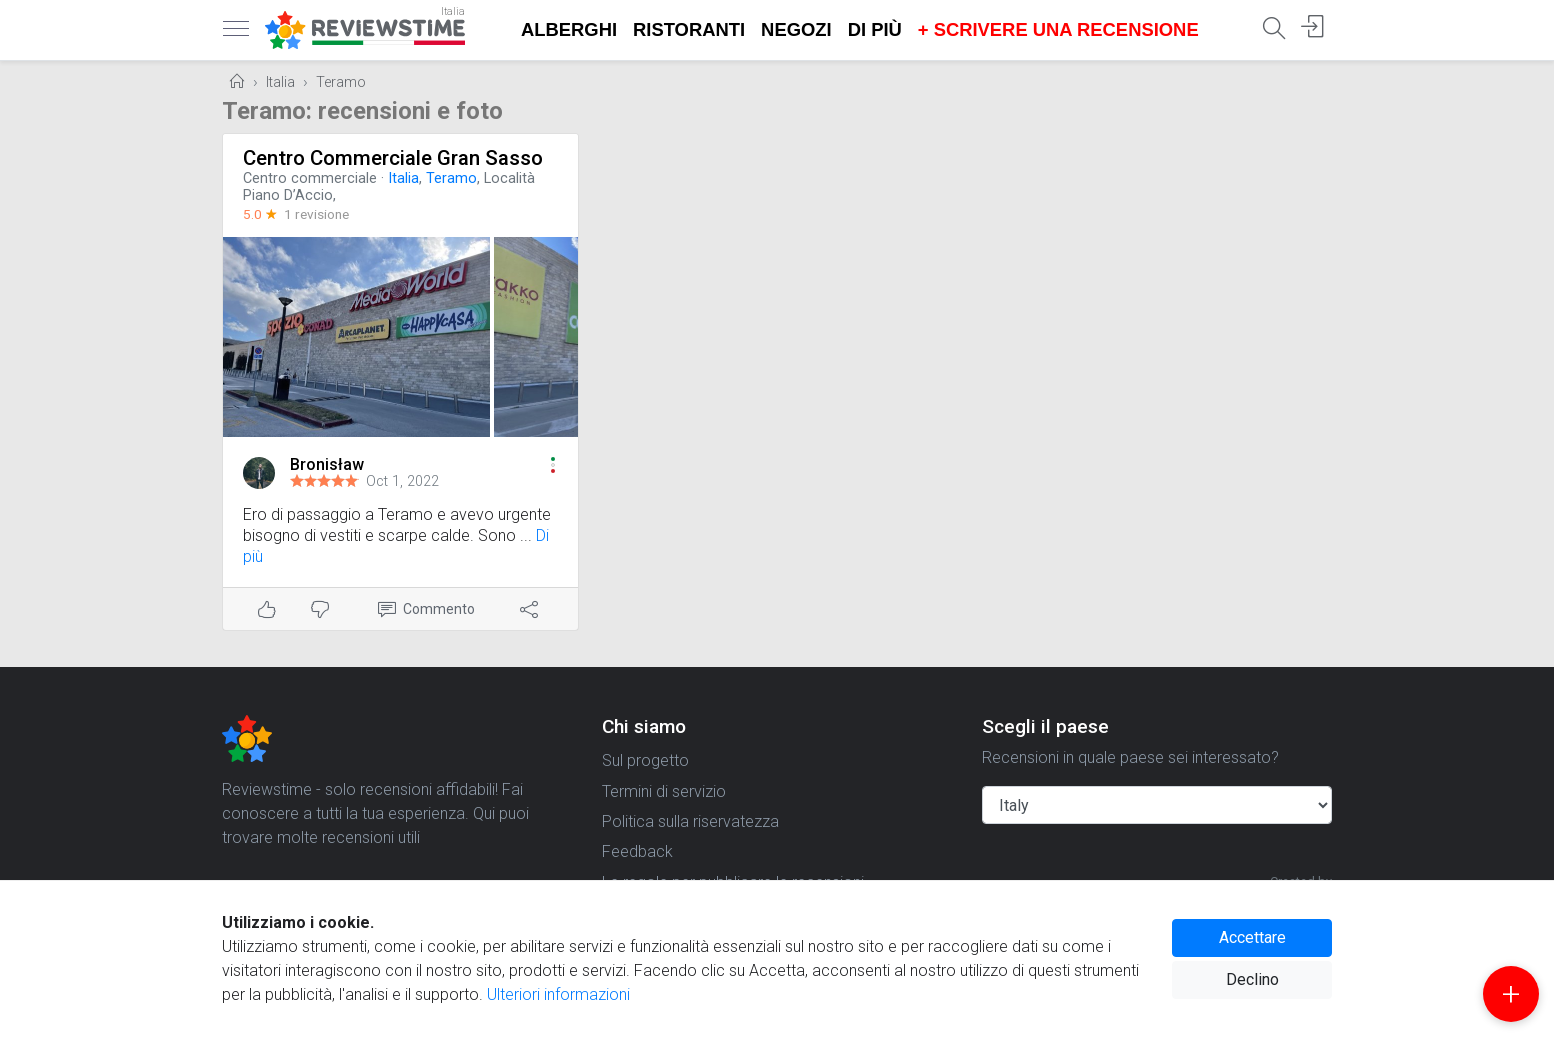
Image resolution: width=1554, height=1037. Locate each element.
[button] (553, 464)
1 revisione (316, 214)
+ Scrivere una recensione (1058, 29)
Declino (1252, 979)
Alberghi (569, 29)
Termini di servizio (664, 791)
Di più (875, 29)
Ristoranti (689, 29)
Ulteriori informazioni (558, 994)
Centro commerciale (310, 178)
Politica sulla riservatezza (690, 821)
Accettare (1252, 937)
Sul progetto (645, 760)
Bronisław (327, 464)
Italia (280, 82)
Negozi (796, 29)
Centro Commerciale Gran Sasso (393, 158)
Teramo (341, 82)
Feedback (637, 851)
